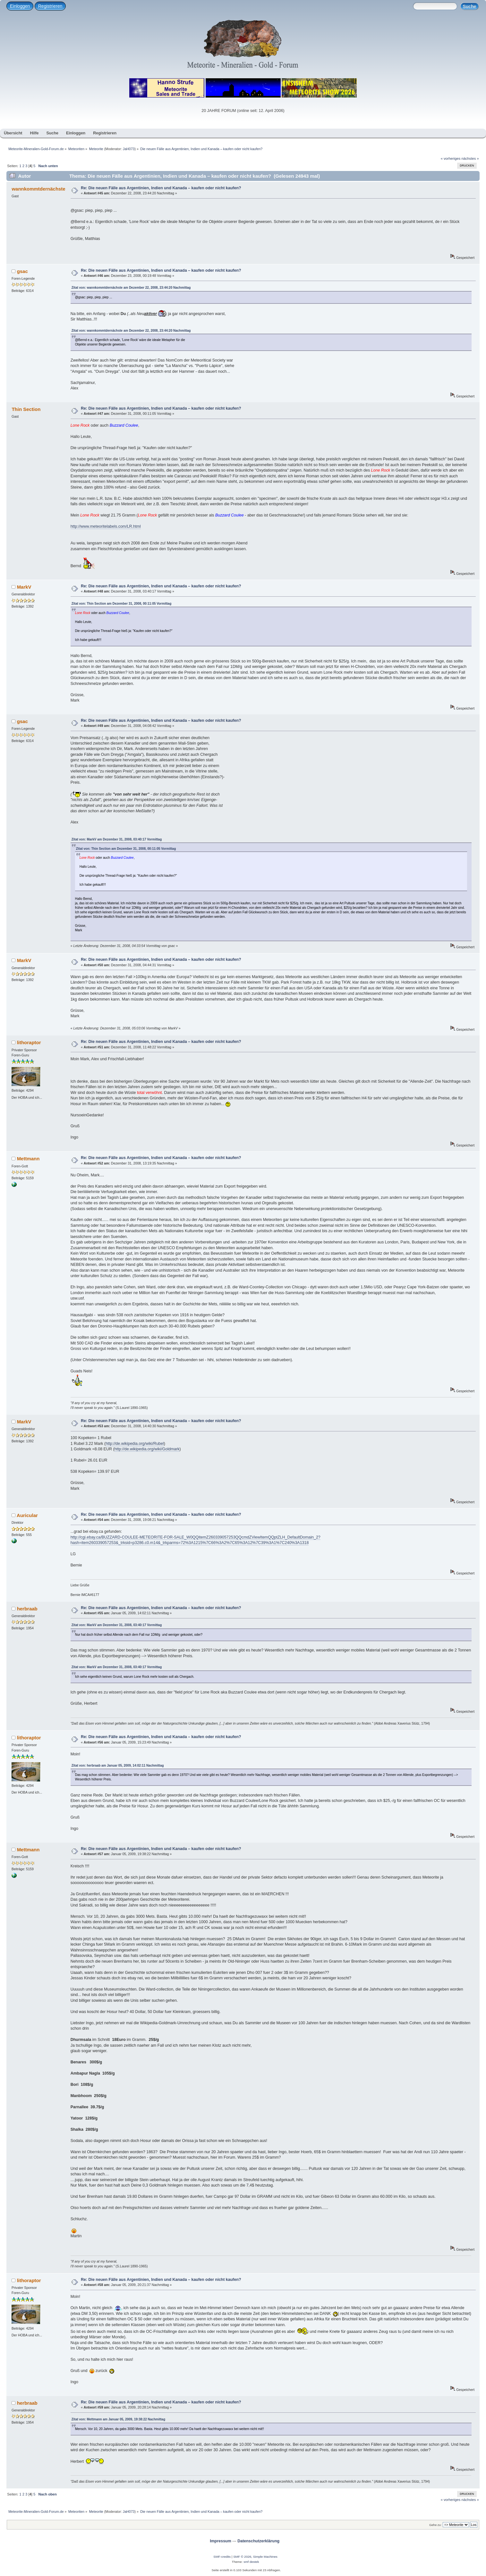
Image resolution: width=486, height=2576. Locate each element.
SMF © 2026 (242, 2556)
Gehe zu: (435, 2525)
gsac (22, 271)
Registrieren (50, 6)
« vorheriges (451, 158)
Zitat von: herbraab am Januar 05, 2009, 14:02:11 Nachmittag (118, 1765)
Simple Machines (265, 2556)
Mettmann (28, 1158)
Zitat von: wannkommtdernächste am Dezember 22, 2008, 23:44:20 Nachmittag (131, 287)
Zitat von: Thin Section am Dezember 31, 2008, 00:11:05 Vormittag (122, 603)
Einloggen (20, 6)
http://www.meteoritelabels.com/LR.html (106, 526)
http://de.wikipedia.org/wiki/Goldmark (147, 1449)
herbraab (27, 1608)
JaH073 (129, 149)
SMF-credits (222, 2556)
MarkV (24, 587)
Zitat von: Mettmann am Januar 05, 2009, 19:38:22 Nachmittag (118, 2419)
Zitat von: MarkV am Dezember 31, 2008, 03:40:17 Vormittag (117, 839)
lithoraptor (29, 1042)
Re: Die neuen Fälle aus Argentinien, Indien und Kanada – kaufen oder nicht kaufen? (161, 188)
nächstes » (470, 158)
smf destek (251, 2561)
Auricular (27, 1515)
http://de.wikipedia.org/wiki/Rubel (135, 1443)
